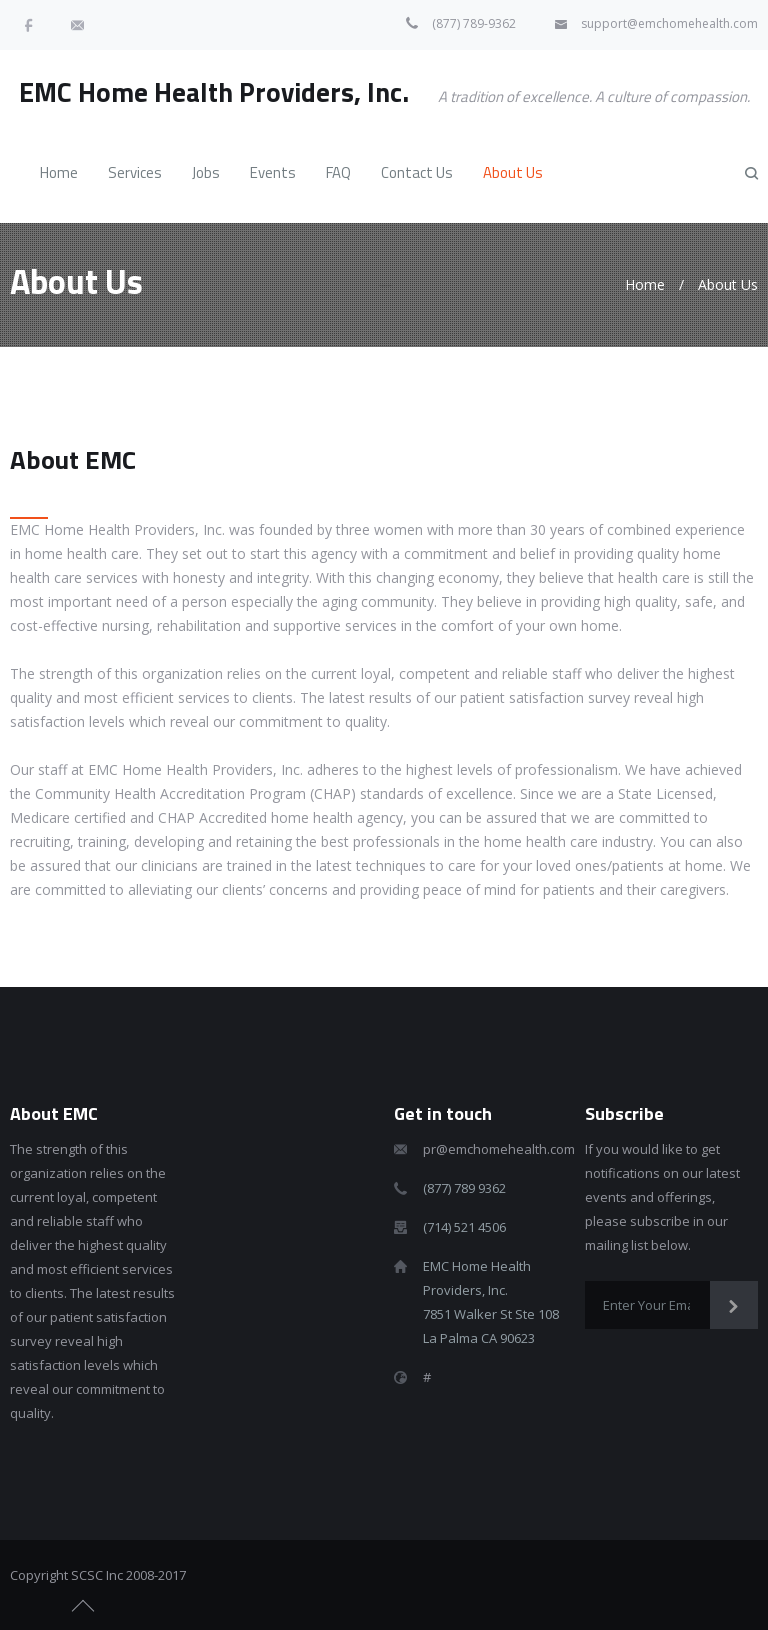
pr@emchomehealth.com (499, 1149)
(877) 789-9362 (474, 23)
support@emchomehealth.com (669, 23)
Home (645, 284)
